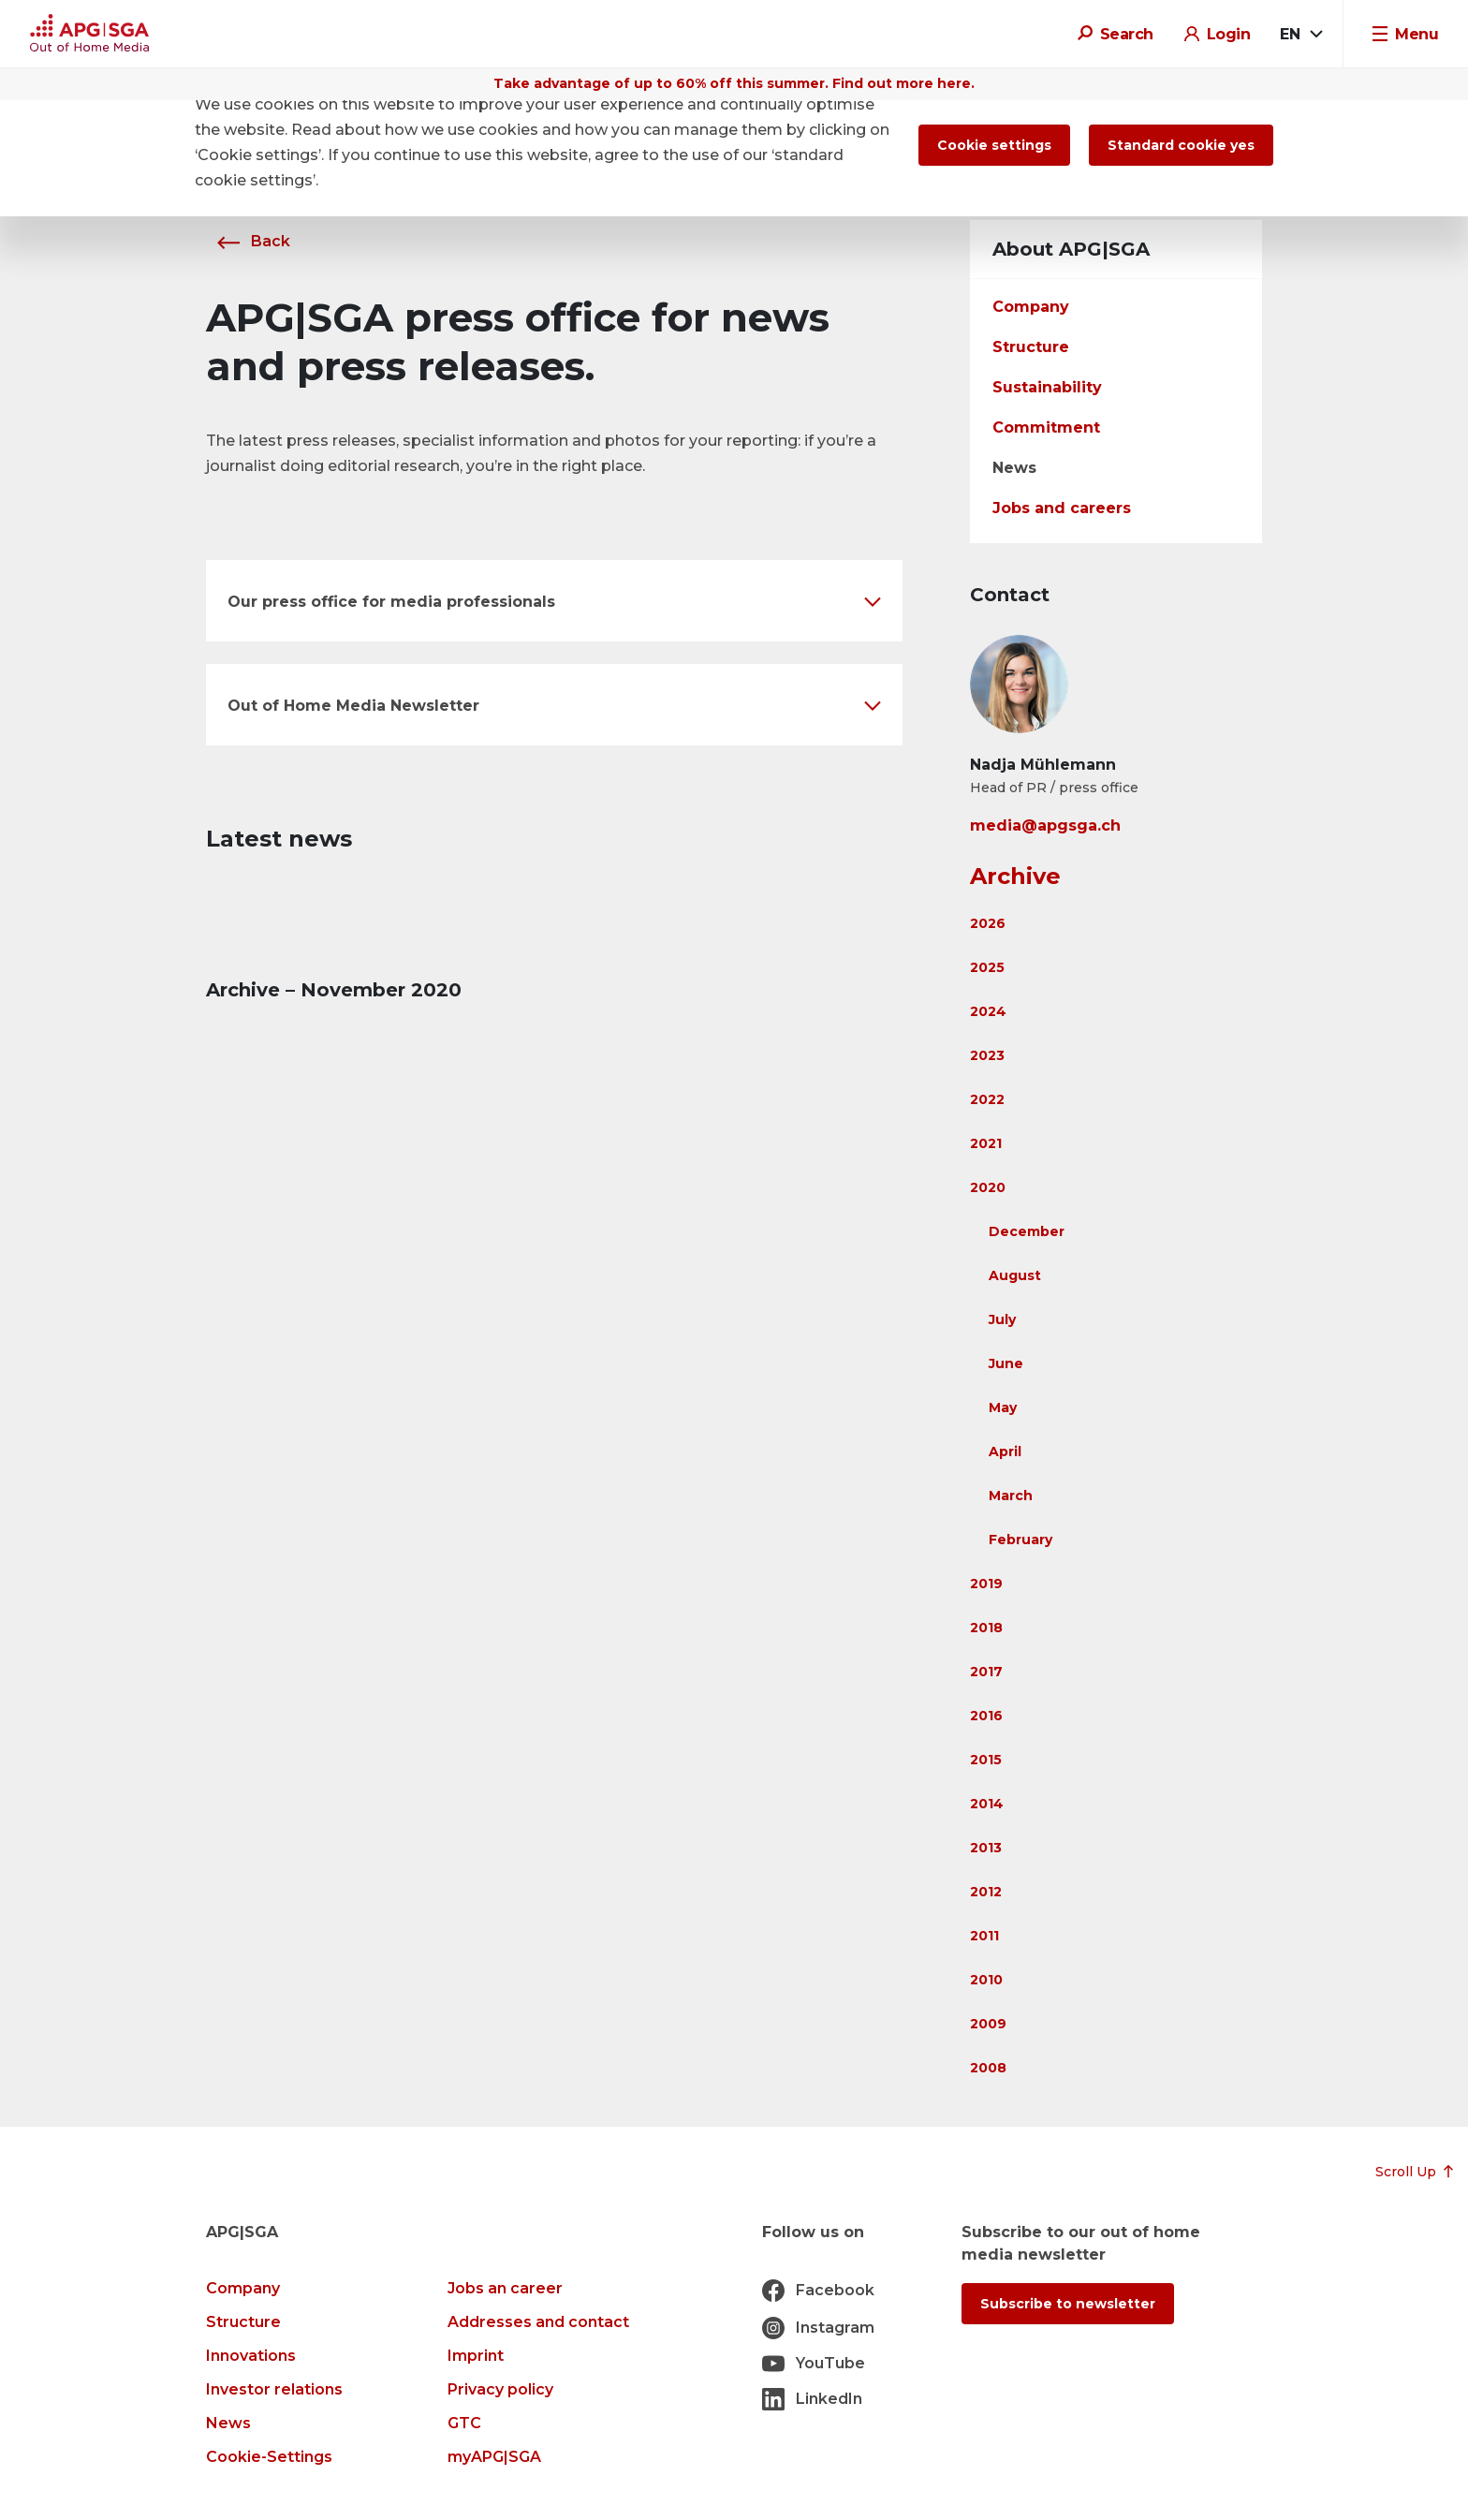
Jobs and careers (1061, 508)
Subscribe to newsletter (1067, 2303)
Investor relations (274, 2389)
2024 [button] (988, 1011)
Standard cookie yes (1181, 145)
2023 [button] (987, 1055)
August (1015, 1275)
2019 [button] (986, 1583)
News (1014, 468)
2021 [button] (986, 1143)
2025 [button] (987, 967)
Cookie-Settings (269, 2457)
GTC (464, 2423)
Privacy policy (500, 2389)
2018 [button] (986, 1627)
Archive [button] (1015, 876)
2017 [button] (986, 1671)
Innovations (251, 2356)
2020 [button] (988, 1187)
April (1005, 1451)
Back (248, 241)
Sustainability (1047, 387)
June (1006, 1363)
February (1020, 1539)
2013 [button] (986, 1847)
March (1011, 1495)
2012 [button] (986, 1891)
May (1003, 1407)
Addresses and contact (538, 2322)
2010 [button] (986, 1979)
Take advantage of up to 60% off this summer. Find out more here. (734, 83)
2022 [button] (987, 1099)
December (1026, 1231)
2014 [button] (987, 1803)
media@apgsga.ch (1045, 825)
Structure (1030, 347)
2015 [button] (986, 1759)
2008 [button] (988, 2067)
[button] (554, 600)
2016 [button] (986, 1715)
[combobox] (1300, 34)
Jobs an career (505, 2288)
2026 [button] (988, 923)
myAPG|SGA (494, 2457)
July (1002, 1319)
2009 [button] (988, 2023)
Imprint (476, 2356)
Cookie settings (994, 145)
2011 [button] (984, 1935)
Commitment (1046, 427)
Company (1030, 307)
